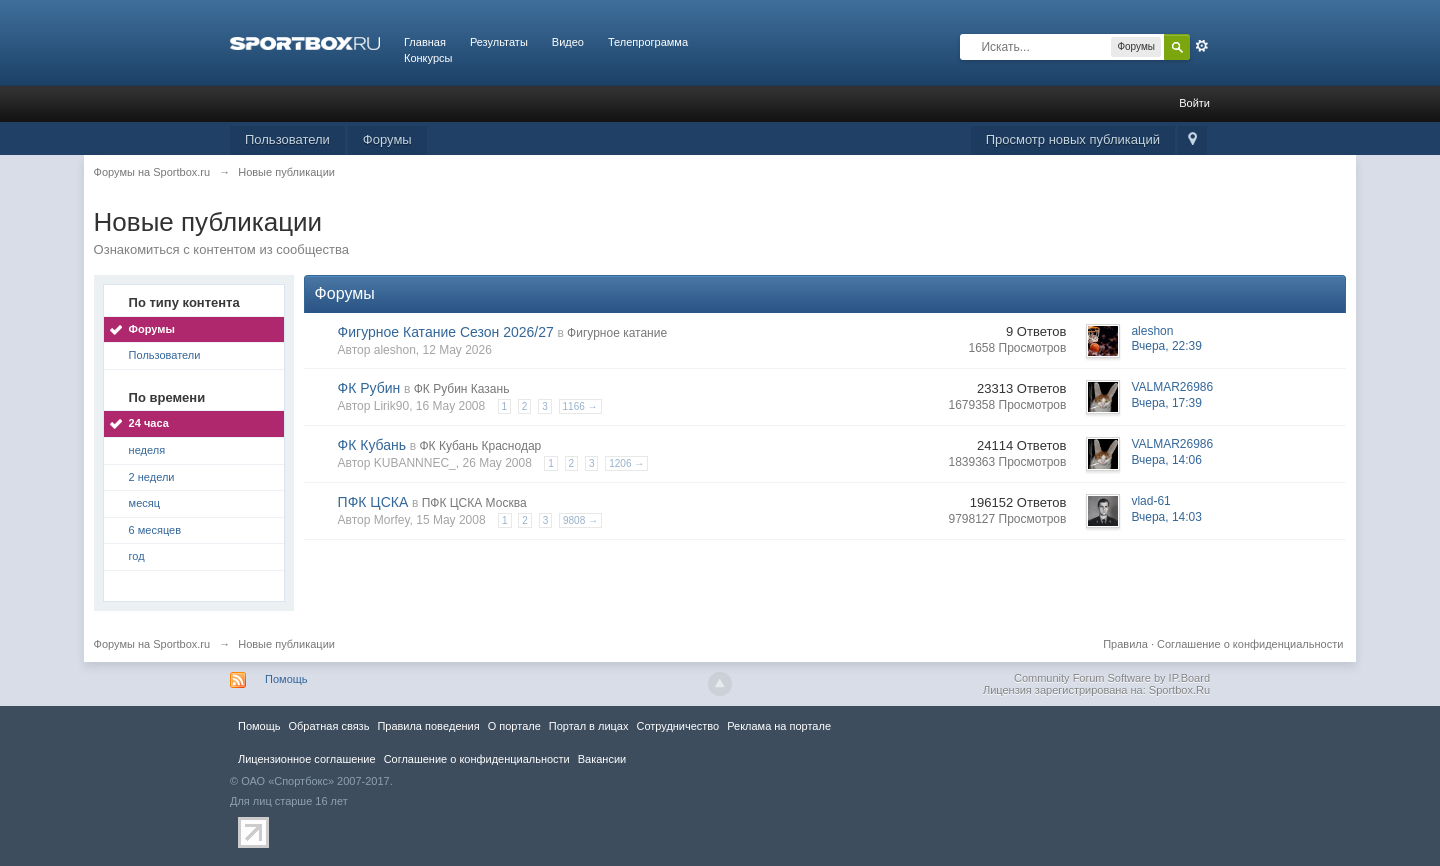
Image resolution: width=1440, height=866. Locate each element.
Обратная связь (328, 726)
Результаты (499, 42)
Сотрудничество (677, 726)
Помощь (286, 679)
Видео (568, 42)
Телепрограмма (648, 42)
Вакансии (602, 759)
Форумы (387, 139)
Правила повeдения (428, 726)
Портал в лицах (589, 726)
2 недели (152, 477)
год (137, 556)
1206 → (626, 463)
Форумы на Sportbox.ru (152, 644)
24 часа (149, 423)
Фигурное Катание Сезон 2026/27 (446, 332)
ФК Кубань (372, 445)
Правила (1125, 644)
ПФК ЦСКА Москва (474, 503)
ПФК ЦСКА (373, 502)
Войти (1194, 103)
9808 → (580, 520)
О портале (514, 726)
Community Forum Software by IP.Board (1112, 678)
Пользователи (287, 139)
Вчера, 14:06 (1166, 460)
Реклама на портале (779, 726)
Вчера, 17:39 (1166, 403)
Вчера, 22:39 (1166, 346)
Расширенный (1202, 46)
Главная (425, 42)
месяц (144, 503)
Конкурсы (428, 58)
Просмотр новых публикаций (1073, 139)
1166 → (580, 406)
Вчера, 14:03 (1166, 517)
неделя (147, 450)
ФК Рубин (369, 388)
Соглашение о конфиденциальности (1250, 644)
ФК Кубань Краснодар (480, 446)
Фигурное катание (617, 333)
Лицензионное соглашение (307, 759)
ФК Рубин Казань (462, 389)
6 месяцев (155, 530)
